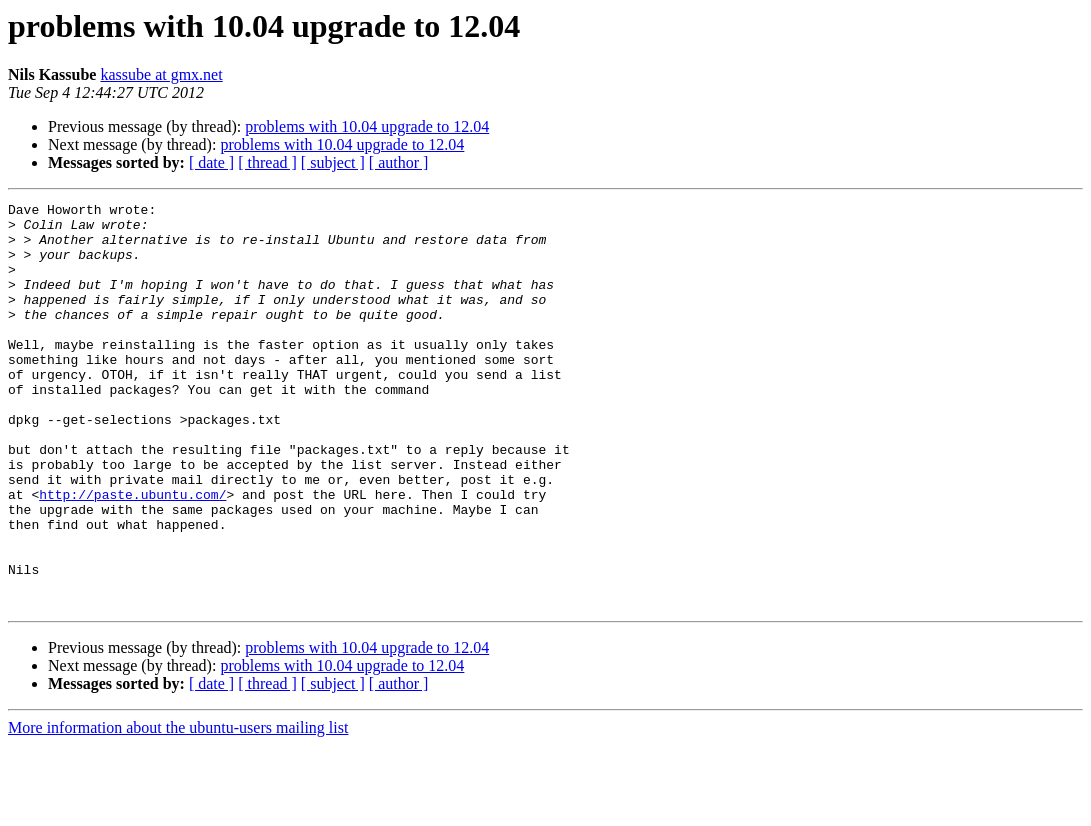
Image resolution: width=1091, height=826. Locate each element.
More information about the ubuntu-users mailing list (178, 808)
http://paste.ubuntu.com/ (132, 554)
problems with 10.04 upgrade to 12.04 (367, 126)
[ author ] (399, 162)
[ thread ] (267, 162)
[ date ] (211, 162)
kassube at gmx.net (161, 74)
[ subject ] (333, 162)
